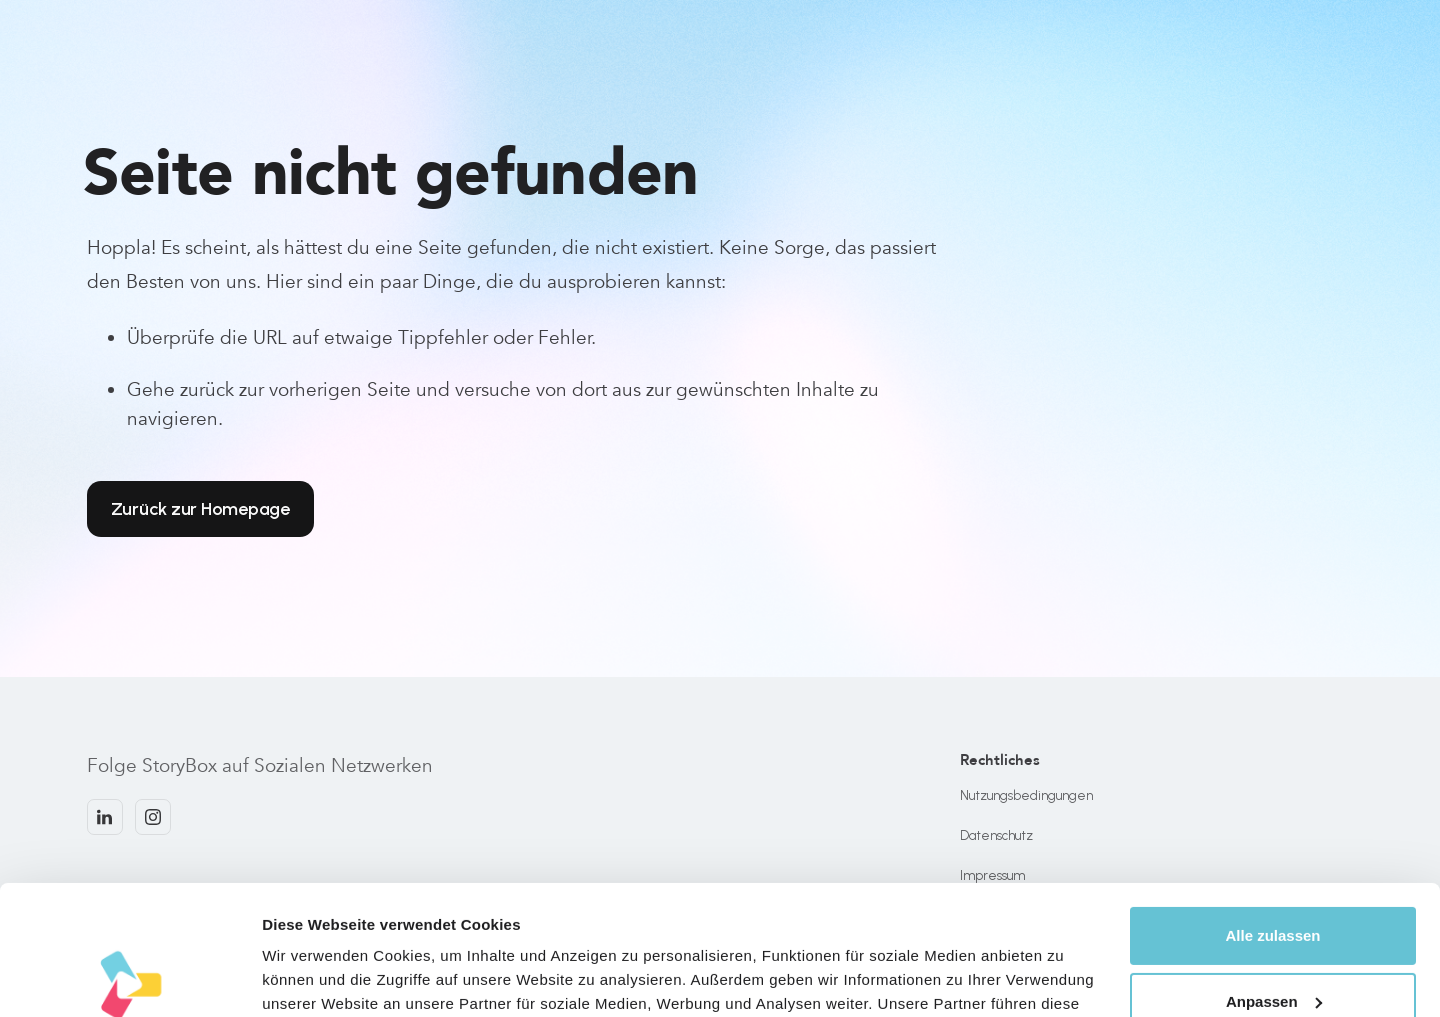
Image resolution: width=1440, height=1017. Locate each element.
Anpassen (1274, 871)
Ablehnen (1273, 937)
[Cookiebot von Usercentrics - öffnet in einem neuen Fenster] (129, 978)
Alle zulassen (1272, 806)
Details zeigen (312, 977)
